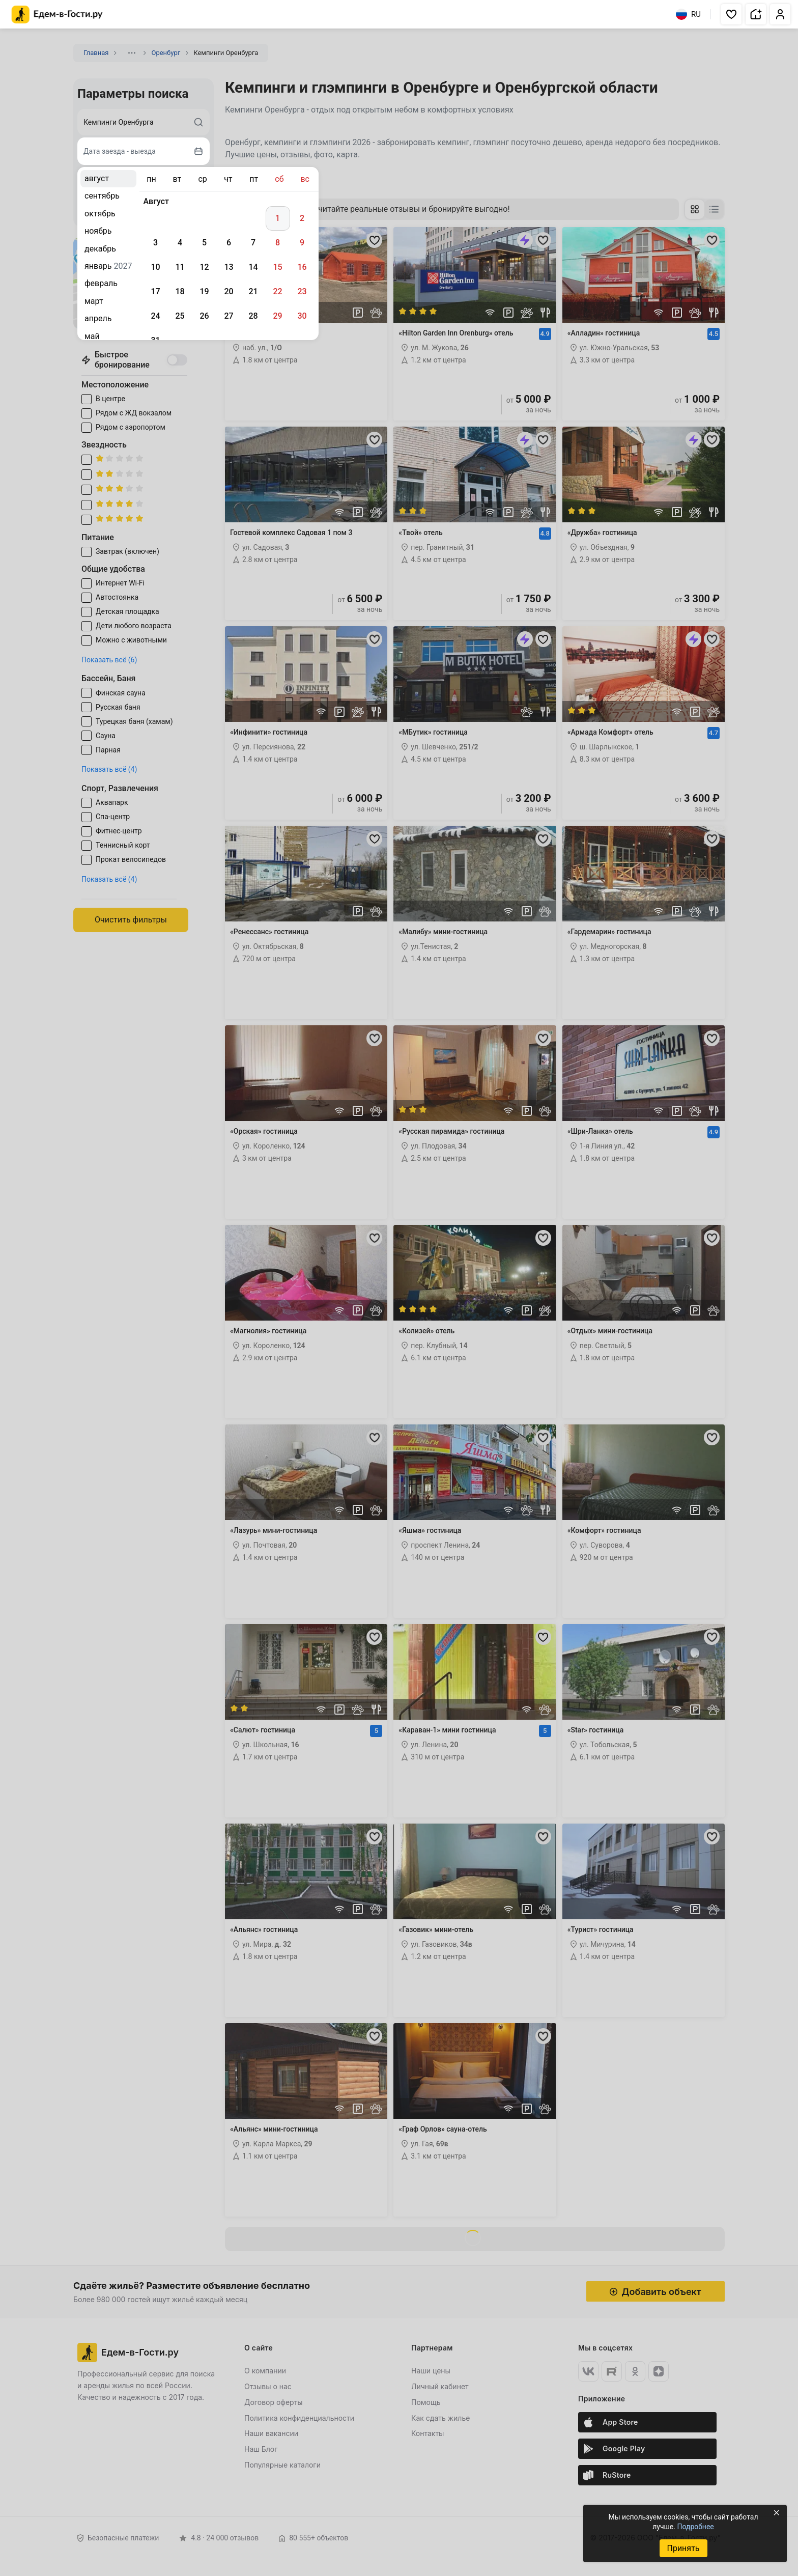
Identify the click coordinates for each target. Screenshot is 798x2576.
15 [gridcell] (277, 267)
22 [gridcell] (277, 291)
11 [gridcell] (179, 267)
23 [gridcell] (301, 291)
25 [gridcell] (179, 316)
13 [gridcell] (228, 267)
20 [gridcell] (228, 291)
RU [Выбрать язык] (688, 14)
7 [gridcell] (253, 242)
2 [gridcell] (302, 218)
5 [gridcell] (204, 242)
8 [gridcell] (277, 242)
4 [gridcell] (180, 242)
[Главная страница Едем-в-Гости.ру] (57, 14)
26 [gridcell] (204, 316)
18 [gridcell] (179, 291)
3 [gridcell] (155, 242)
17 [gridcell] (155, 291)
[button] (731, 14)
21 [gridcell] (253, 291)
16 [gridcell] (301, 267)
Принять (683, 2548)
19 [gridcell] (204, 291)
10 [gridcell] (155, 267)
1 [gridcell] (277, 218)
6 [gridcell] (228, 242)
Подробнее (695, 2527)
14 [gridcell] (253, 267)
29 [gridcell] (277, 316)
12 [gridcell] (204, 267)
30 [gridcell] (301, 316)
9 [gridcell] (302, 242)
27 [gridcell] (228, 316)
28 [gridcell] (253, 316)
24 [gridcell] (155, 316)
